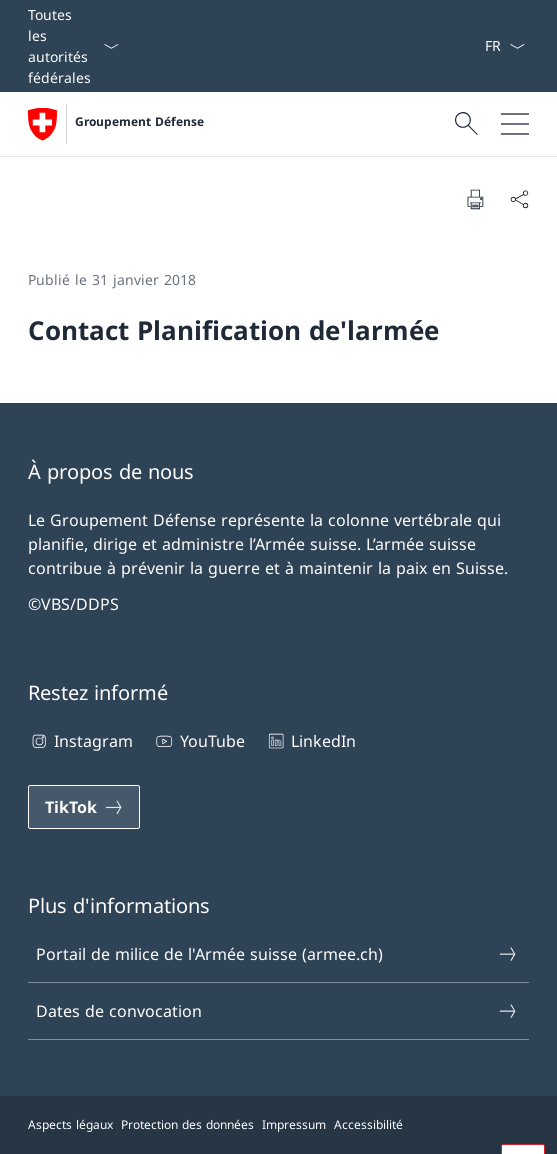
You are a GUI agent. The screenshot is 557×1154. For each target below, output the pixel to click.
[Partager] (519, 199)
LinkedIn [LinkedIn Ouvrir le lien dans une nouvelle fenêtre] (310, 741)
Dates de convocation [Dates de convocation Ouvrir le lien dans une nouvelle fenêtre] (277, 1011)
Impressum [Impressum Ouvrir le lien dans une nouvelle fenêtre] (294, 1124)
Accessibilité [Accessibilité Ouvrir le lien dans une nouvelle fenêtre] (368, 1124)
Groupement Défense (139, 122)
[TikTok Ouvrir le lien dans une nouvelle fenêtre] (84, 807)
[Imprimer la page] (475, 199)
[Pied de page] (278, 1125)
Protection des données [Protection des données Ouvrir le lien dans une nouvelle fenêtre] (187, 1124)
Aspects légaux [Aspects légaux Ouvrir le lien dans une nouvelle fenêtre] (70, 1124)
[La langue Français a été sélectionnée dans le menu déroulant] (504, 46)
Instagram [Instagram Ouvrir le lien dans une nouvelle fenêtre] (80, 741)
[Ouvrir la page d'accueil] (116, 124)
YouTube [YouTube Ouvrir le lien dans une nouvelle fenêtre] (198, 741)
